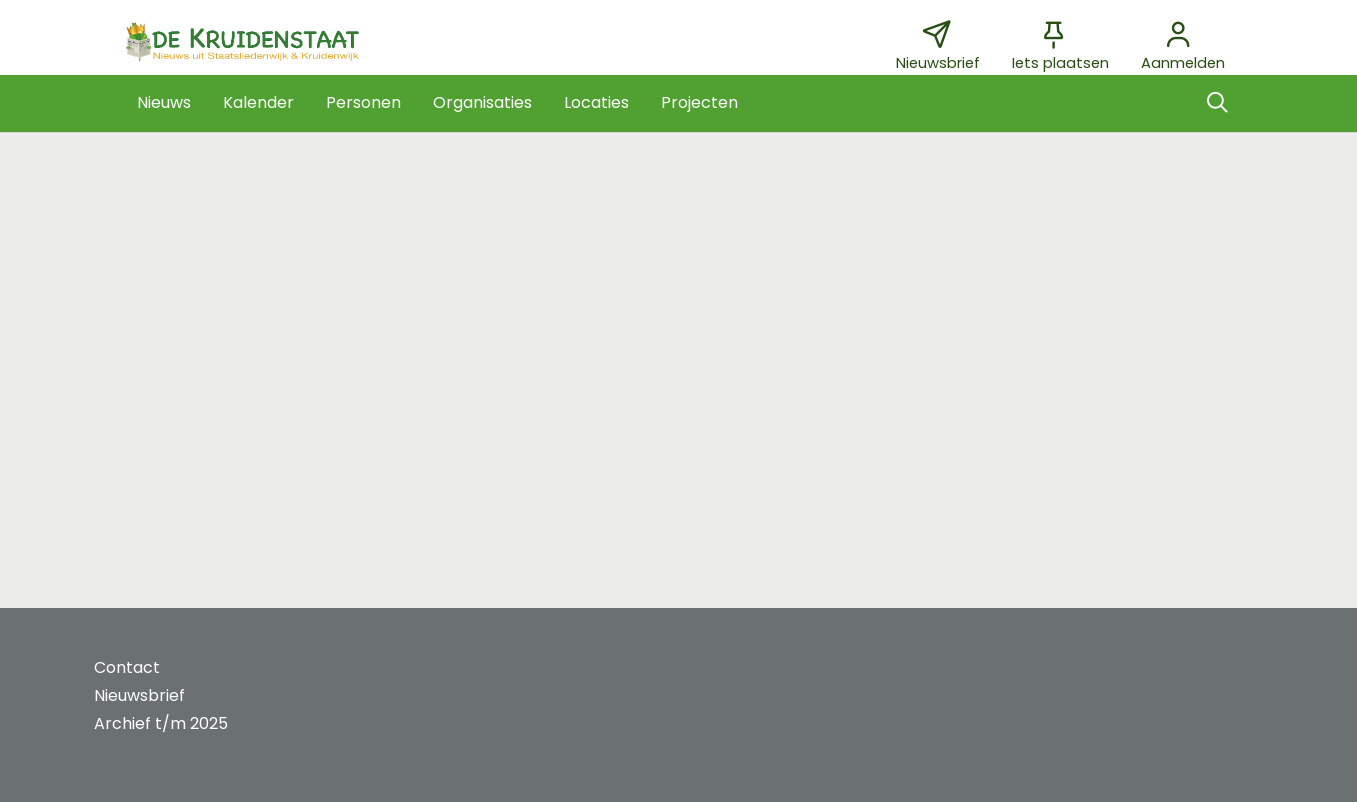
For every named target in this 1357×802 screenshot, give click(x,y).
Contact (127, 667)
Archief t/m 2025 (161, 723)
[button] (164, 103)
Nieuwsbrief (139, 695)
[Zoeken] (1218, 103)
